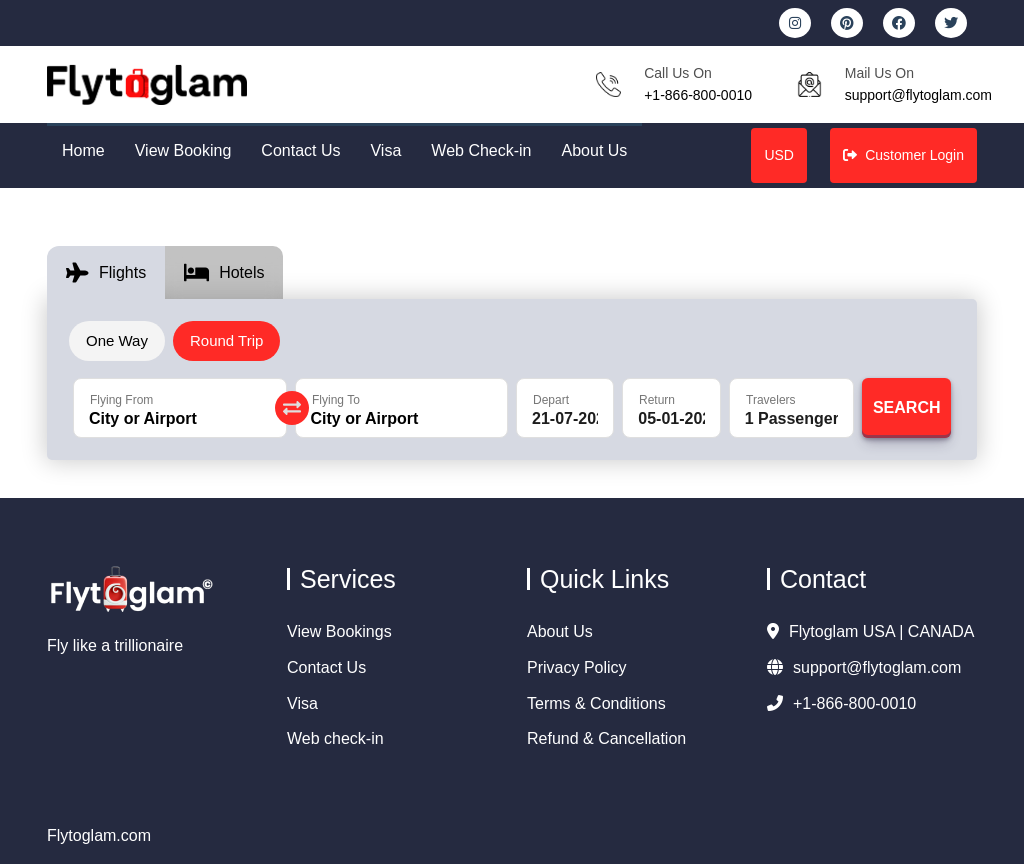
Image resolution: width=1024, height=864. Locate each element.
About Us (595, 150)
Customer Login (903, 155)
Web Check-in (481, 150)
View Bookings (339, 631)
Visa (385, 150)
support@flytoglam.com (918, 95)
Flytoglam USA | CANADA (871, 631)
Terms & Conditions (596, 703)
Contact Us (300, 150)
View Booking (183, 150)
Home (83, 150)
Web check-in (335, 738)
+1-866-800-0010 (698, 95)
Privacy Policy (577, 667)
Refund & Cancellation (606, 738)
